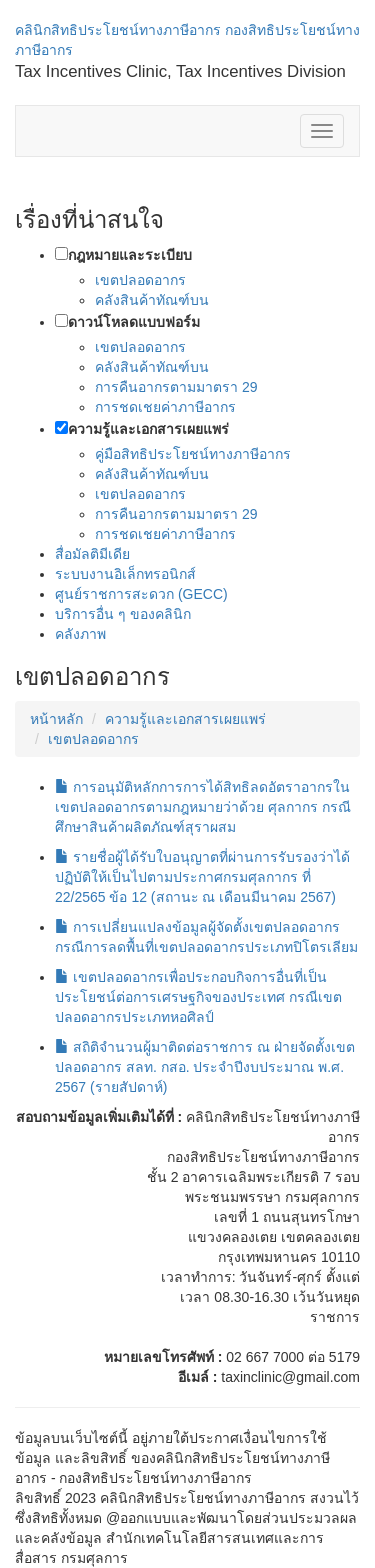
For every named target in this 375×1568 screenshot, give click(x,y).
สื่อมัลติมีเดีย (92, 554)
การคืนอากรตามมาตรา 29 (176, 387)
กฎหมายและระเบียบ (130, 255)
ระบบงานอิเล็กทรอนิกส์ (125, 574)
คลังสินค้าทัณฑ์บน (152, 300)
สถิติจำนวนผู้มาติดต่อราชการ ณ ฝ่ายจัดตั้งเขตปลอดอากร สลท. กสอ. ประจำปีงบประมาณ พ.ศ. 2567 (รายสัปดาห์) (205, 1067)
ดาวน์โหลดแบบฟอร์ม (134, 322)
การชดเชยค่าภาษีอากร (165, 407)
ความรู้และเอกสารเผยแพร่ (148, 429)
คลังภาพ (80, 634)
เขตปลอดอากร (140, 280)
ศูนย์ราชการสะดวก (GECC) (141, 594)
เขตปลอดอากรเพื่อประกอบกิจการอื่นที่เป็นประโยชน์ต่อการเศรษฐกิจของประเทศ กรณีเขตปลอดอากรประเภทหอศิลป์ (198, 997)
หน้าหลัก (56, 719)
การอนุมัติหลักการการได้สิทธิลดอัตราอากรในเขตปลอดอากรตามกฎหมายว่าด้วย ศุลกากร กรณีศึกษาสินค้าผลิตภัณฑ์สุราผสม (203, 807)
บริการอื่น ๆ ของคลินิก (123, 614)
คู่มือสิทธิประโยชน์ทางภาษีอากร (193, 454)
